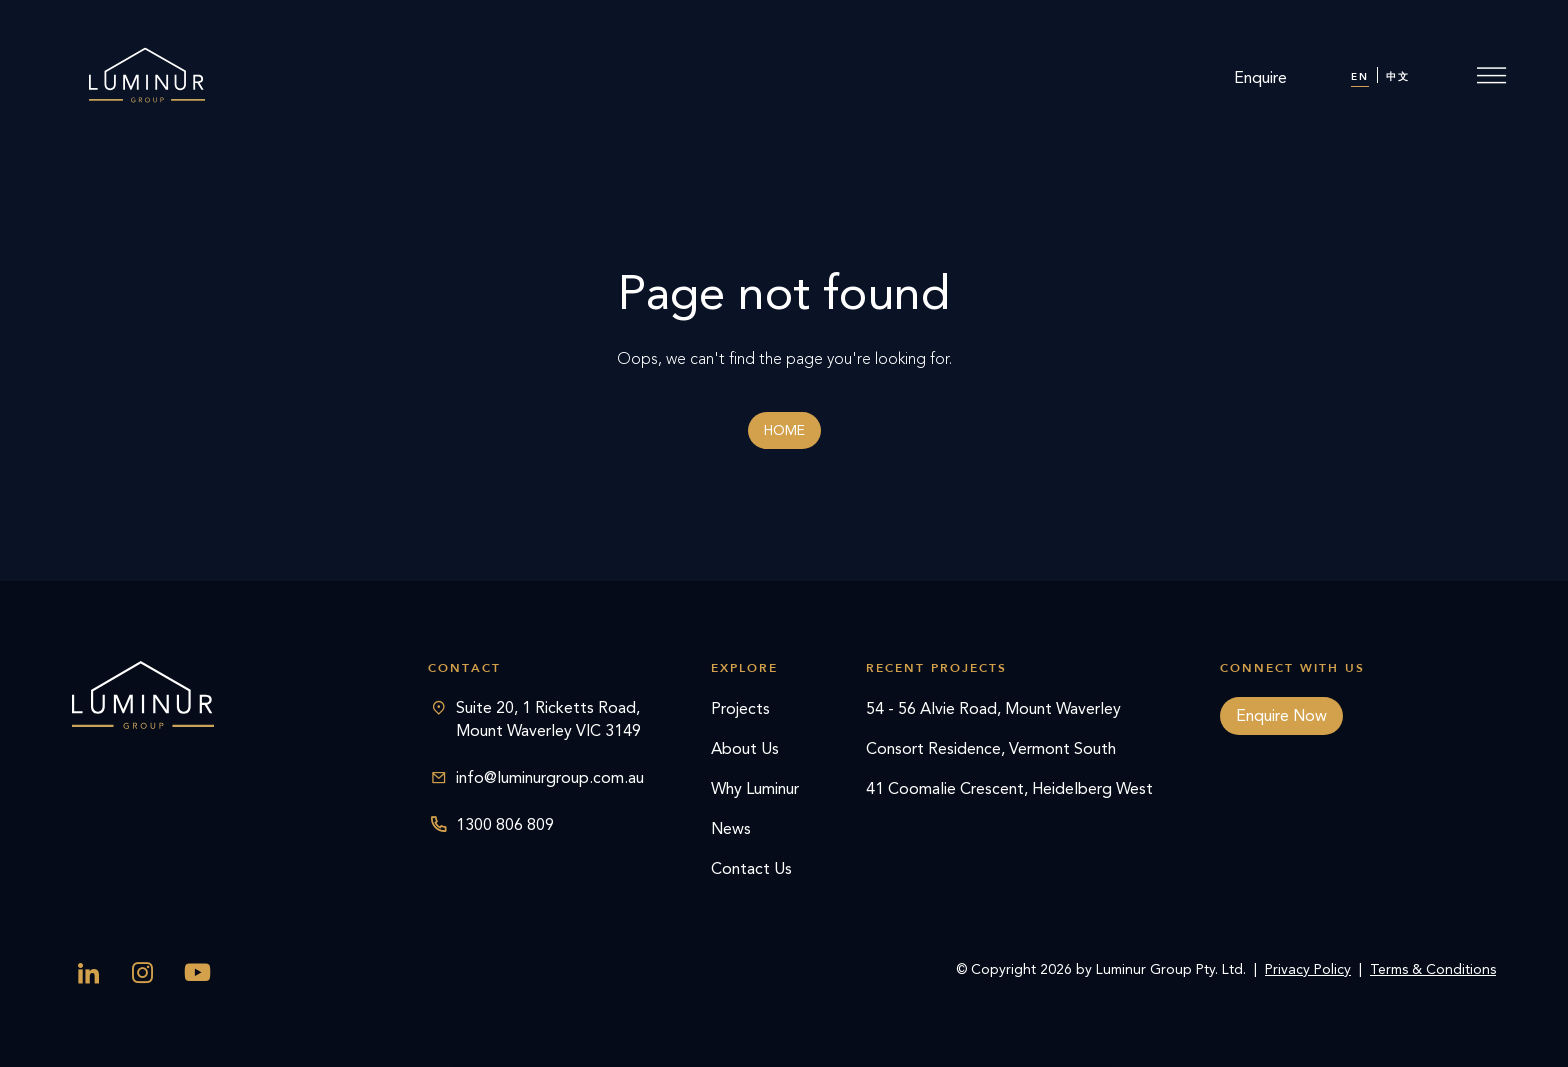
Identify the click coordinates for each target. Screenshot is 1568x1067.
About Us (745, 748)
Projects (740, 708)
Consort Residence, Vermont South (991, 748)
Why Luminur (755, 788)
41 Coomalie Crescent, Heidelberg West (1009, 788)
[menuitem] (1360, 78)
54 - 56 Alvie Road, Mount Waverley (993, 708)
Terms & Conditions (1433, 969)
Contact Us (751, 868)
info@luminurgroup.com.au (550, 777)
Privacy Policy (1308, 969)
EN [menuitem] (1360, 77)
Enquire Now (1281, 715)
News (731, 828)
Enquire (1260, 77)
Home (784, 430)
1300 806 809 (505, 824)
